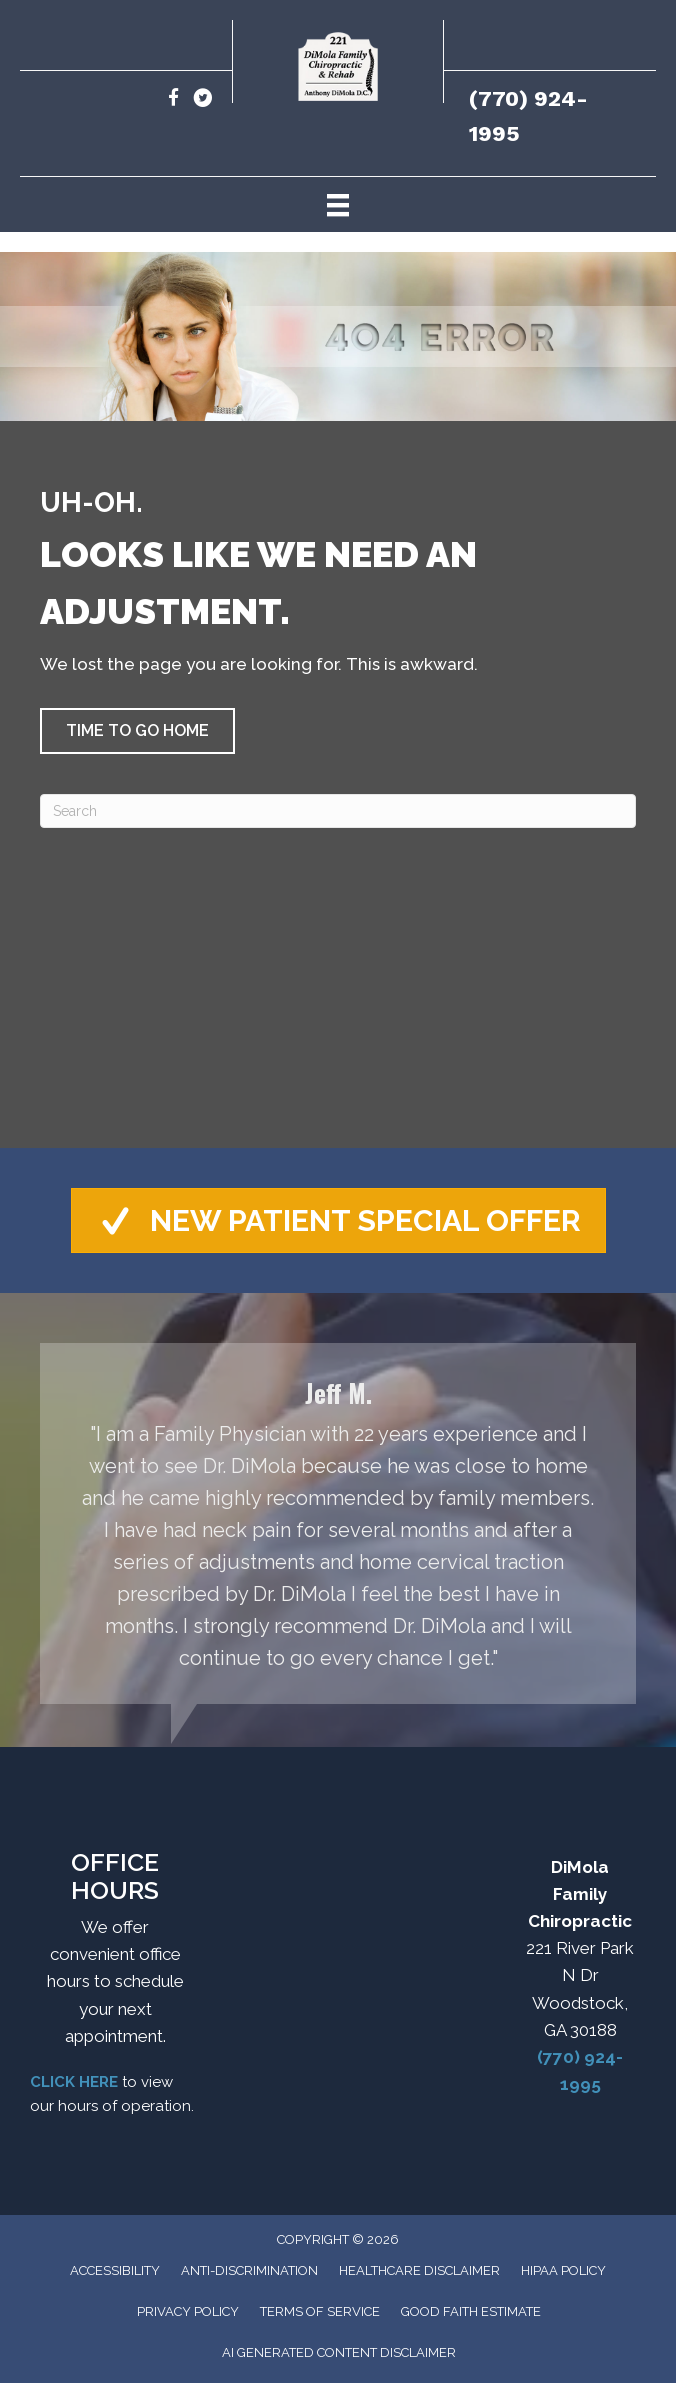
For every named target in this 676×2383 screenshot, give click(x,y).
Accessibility (115, 2270)
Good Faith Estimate (471, 2311)
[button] (137, 731)
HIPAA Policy (563, 2270)
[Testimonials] (338, 1523)
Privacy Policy (188, 2311)
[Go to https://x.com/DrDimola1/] (202, 100)
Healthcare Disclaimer (419, 2270)
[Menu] (338, 204)
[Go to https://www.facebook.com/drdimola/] (173, 100)
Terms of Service (320, 2311)
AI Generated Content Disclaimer (339, 2352)
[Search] (338, 811)
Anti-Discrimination (249, 2270)
